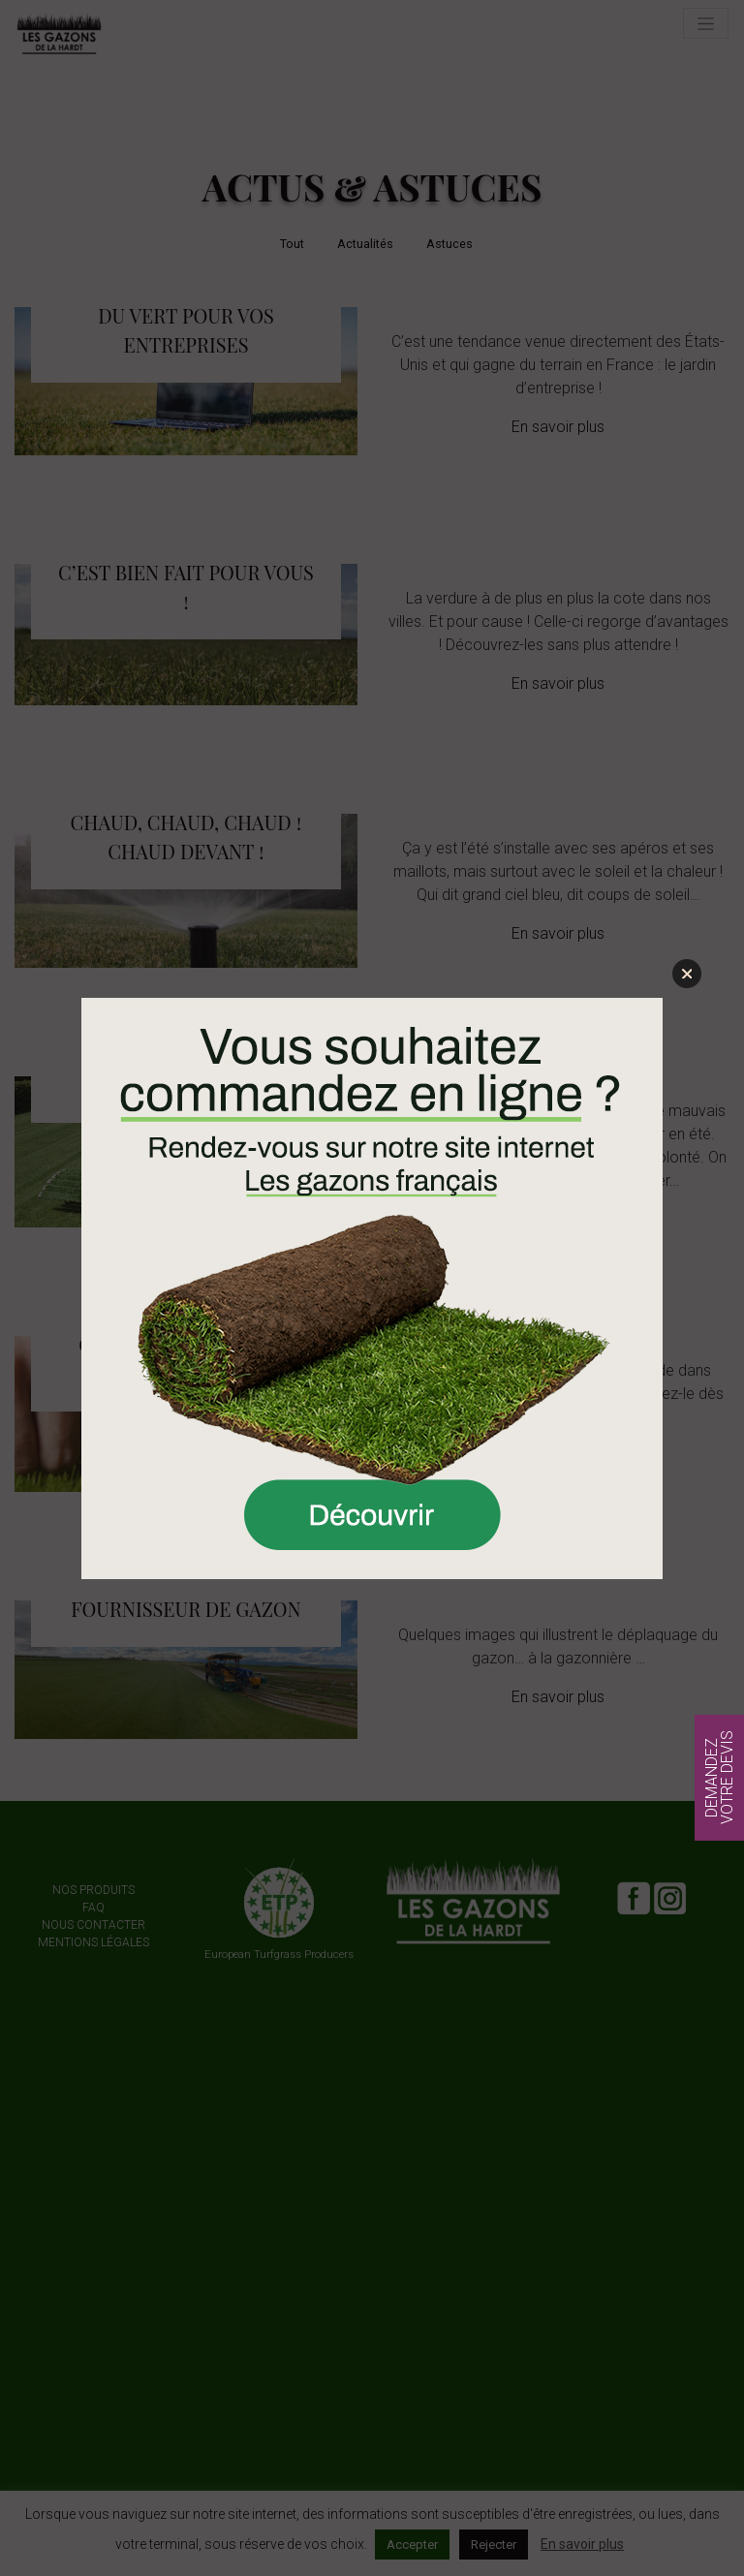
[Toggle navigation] (705, 23)
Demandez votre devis (719, 1778)
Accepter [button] (412, 2544)
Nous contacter (93, 1925)
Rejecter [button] (493, 2544)
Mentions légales (93, 1942)
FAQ (93, 1907)
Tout (292, 243)
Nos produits (93, 1890)
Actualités (365, 243)
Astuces (449, 243)
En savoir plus (558, 427)
